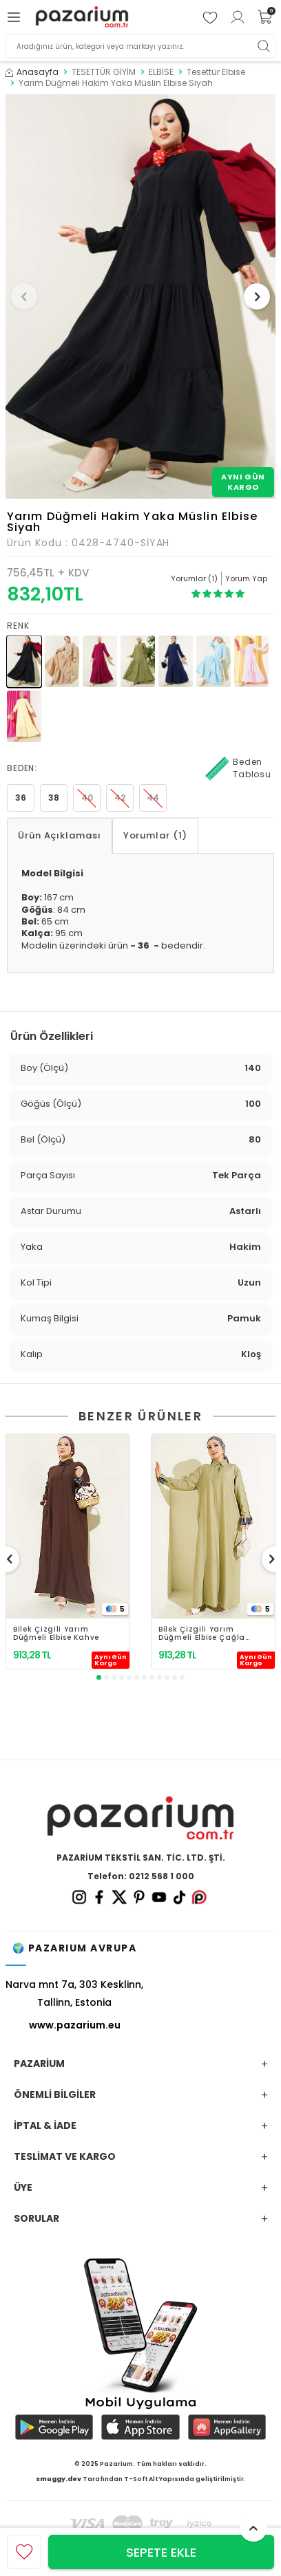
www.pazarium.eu (75, 2025)
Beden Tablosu (238, 768)
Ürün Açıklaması (59, 835)
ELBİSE (161, 72)
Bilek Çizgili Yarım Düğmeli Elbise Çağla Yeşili (201, 1633)
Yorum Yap (246, 578)
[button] (24, 296)
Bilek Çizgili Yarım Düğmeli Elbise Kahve (56, 1633)
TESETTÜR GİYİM (104, 72)
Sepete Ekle (161, 2552)
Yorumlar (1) (155, 835)
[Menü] (16, 17)
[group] (140, 296)
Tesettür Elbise (216, 72)
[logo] (82, 17)
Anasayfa (32, 72)
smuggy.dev (58, 2479)
